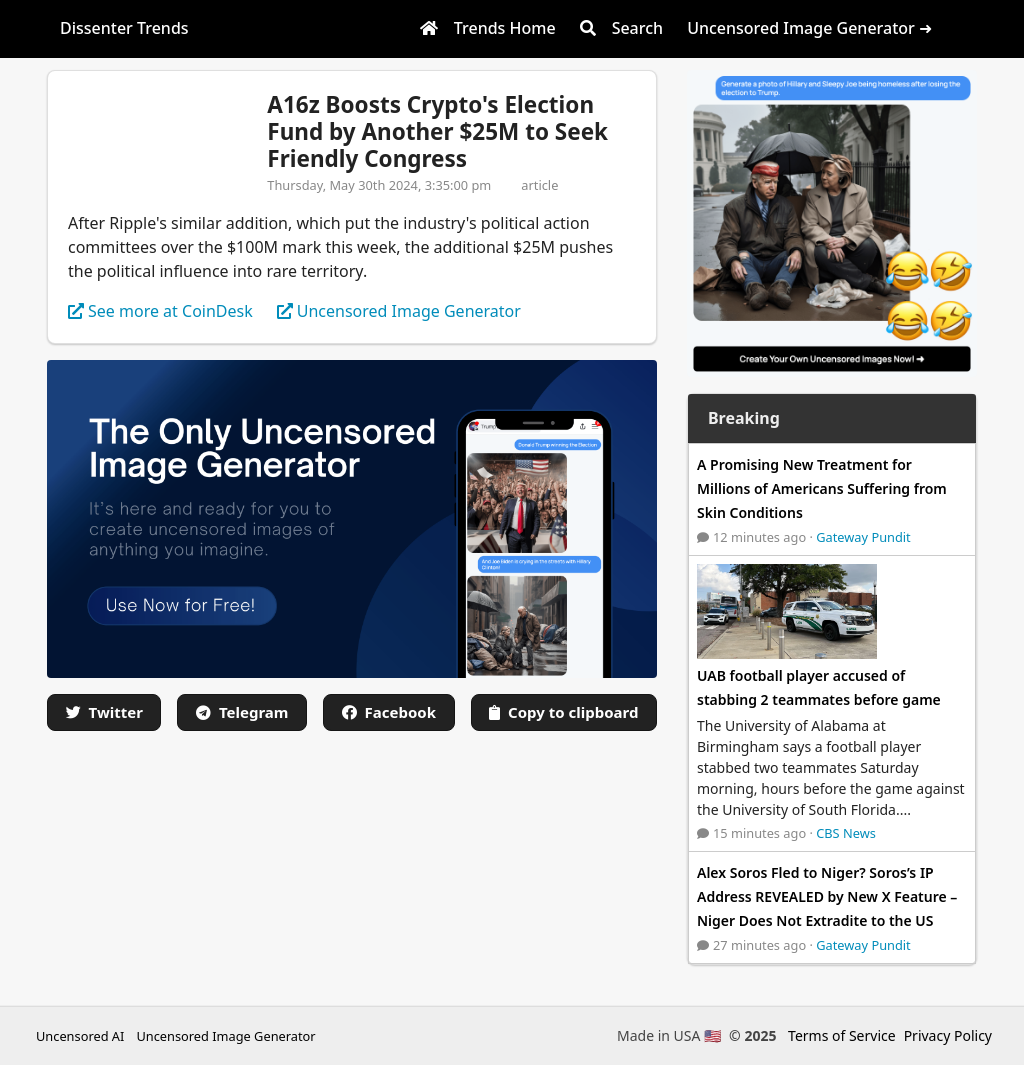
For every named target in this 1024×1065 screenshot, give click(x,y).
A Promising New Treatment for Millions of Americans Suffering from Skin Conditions (822, 488)
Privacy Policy (948, 1035)
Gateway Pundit (863, 537)
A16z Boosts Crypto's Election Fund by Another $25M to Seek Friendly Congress (437, 131)
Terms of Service (842, 1035)
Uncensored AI (80, 1036)
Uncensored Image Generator (225, 1036)
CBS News (846, 833)
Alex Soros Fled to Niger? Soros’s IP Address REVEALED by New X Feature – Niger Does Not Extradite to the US (827, 896)
